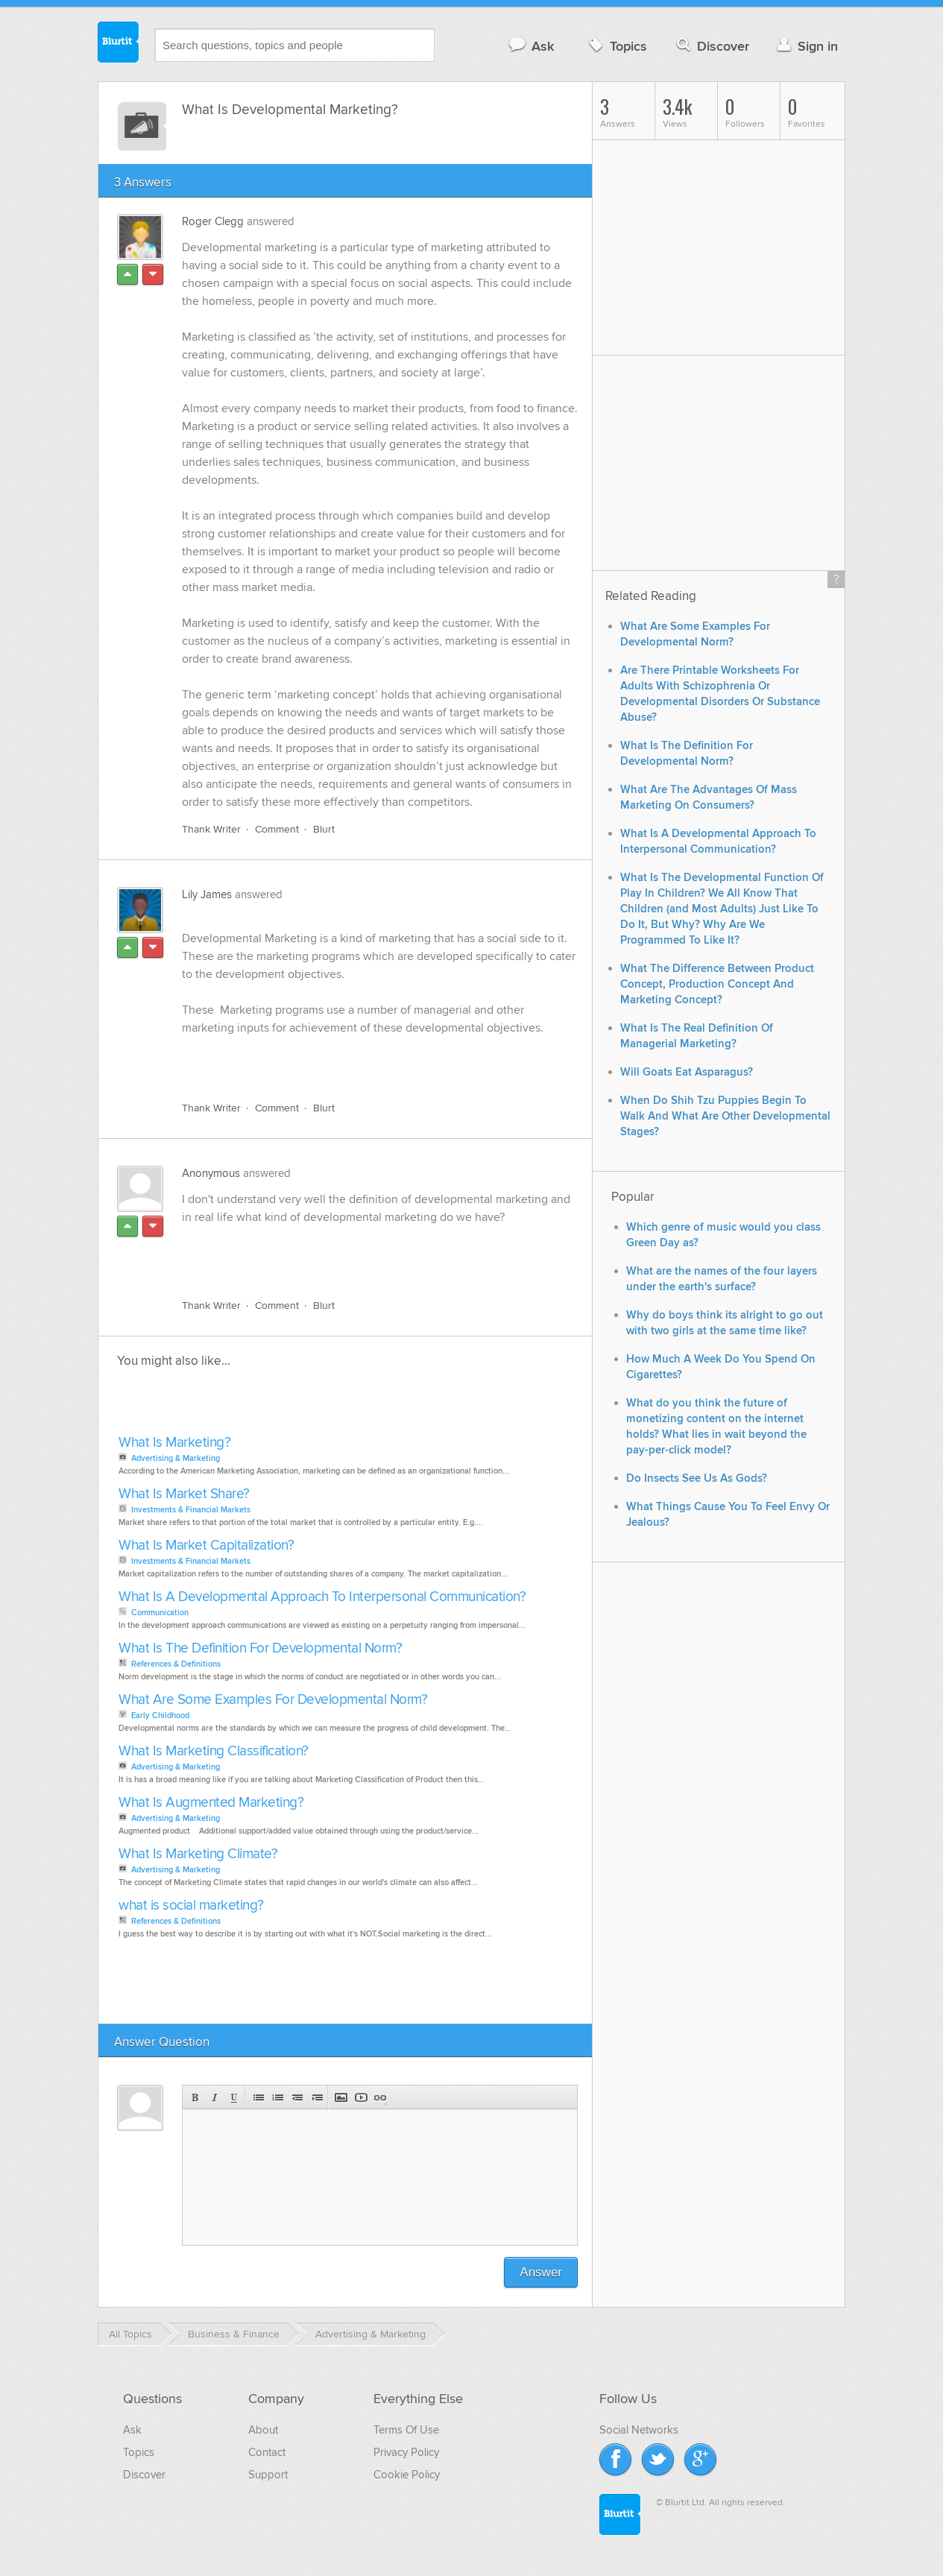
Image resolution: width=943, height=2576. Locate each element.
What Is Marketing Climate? (198, 1854)
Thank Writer (211, 829)
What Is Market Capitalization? (206, 1545)
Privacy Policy (406, 2452)
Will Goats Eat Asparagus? (686, 1072)
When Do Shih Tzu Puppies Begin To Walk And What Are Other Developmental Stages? (725, 1116)
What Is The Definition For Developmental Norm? (260, 1648)
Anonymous (211, 1173)
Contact (267, 2452)
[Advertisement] (354, 1253)
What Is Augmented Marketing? (211, 1802)
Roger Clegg (213, 221)
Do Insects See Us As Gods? (696, 1478)
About (263, 2430)
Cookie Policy (406, 2474)
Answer (541, 2272)
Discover (711, 45)
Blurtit (118, 44)
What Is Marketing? (174, 1442)
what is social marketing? (191, 1905)
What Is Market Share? (184, 1494)
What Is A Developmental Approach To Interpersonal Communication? (322, 1597)
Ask (530, 45)
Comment (277, 829)
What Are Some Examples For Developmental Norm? (273, 1699)
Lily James (207, 894)
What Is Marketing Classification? (214, 1751)
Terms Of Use (406, 2430)
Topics (616, 45)
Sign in (805, 45)
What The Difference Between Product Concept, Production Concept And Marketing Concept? (717, 984)
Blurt (324, 829)
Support (268, 2474)
